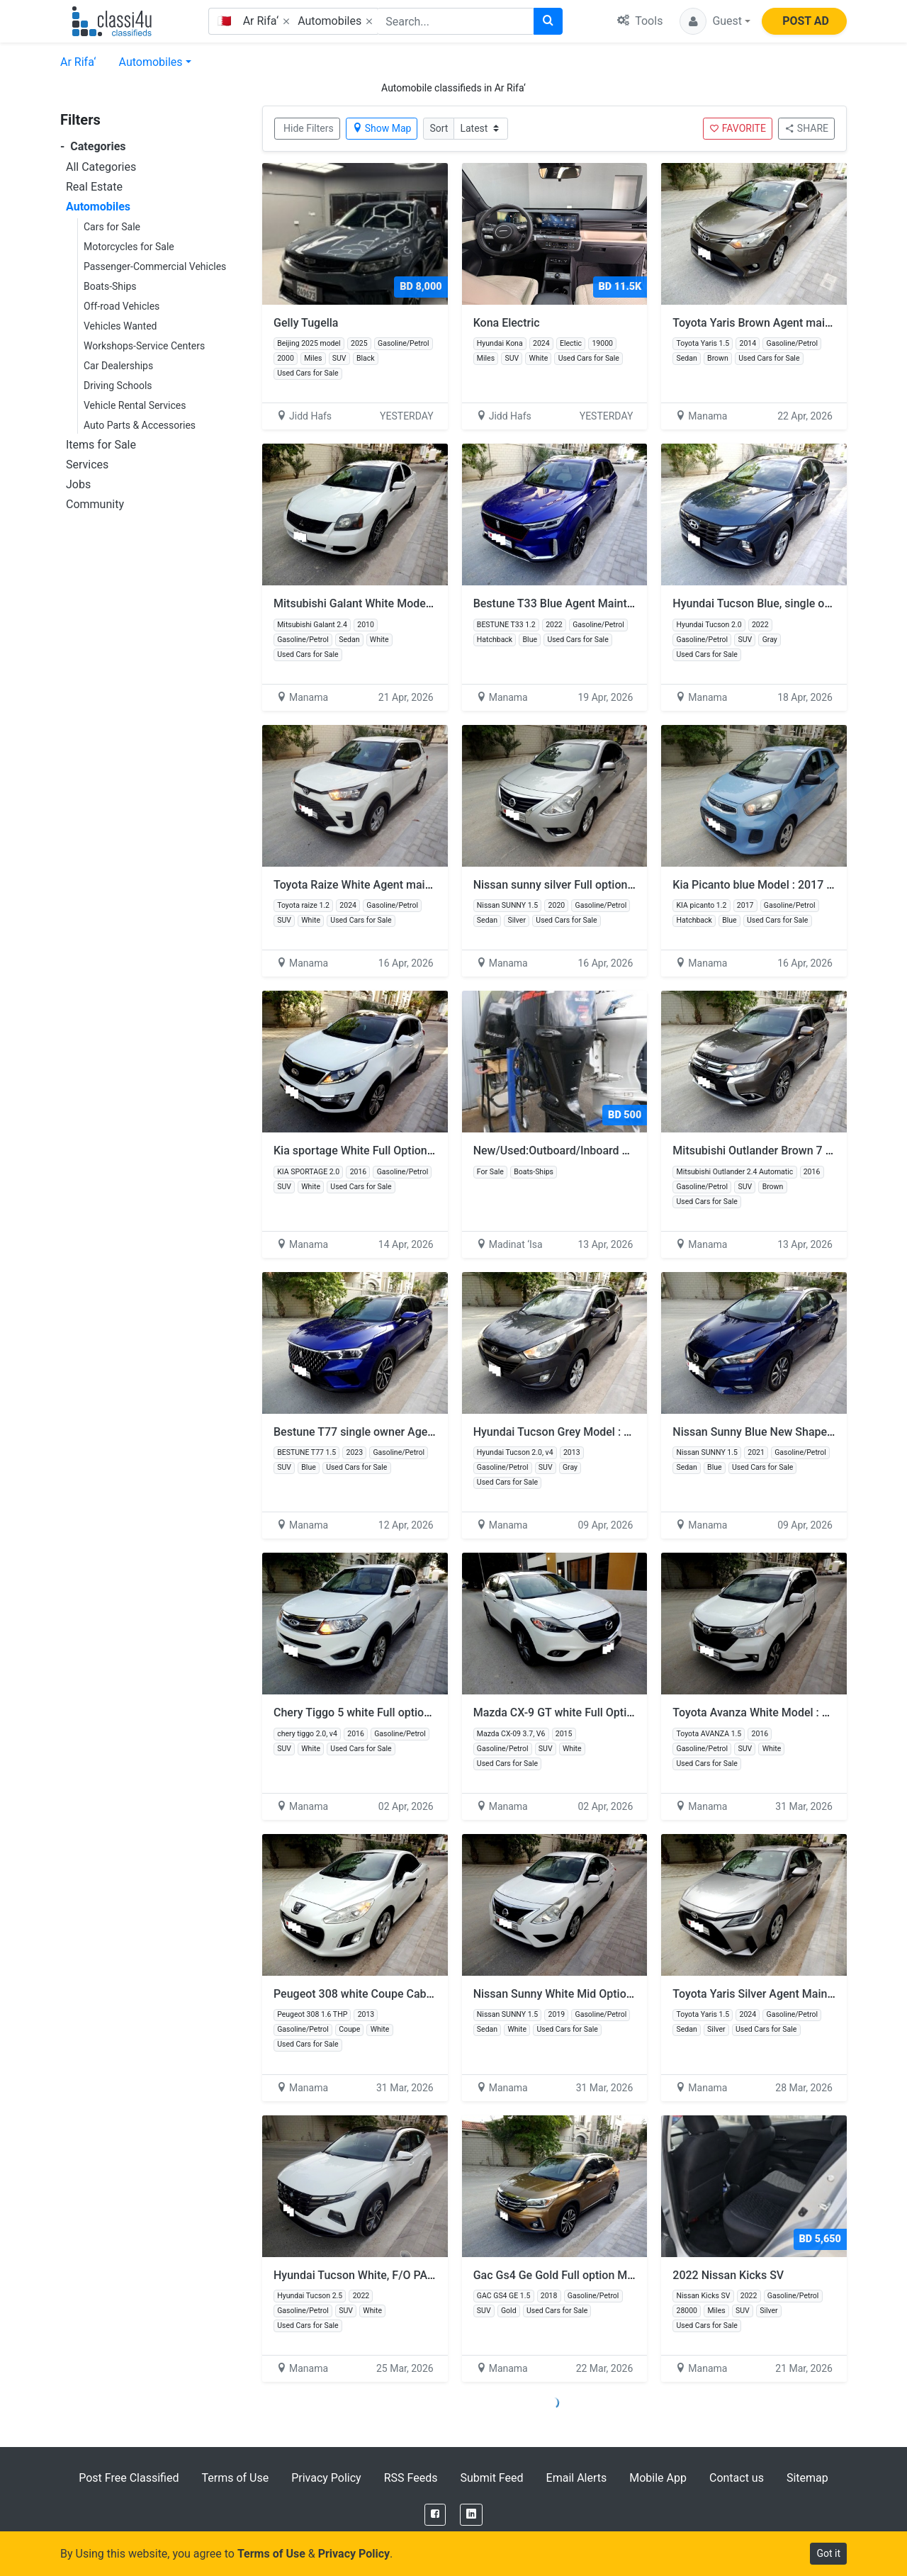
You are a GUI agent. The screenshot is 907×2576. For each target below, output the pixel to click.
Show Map (382, 128)
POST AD (805, 21)
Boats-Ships (110, 286)
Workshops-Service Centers (144, 345)
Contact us (736, 2478)
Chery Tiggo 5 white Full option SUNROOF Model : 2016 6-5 (423, 1712)
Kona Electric (506, 323)
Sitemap (807, 2478)
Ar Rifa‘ (78, 62)
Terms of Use (235, 2478)
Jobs (78, 484)
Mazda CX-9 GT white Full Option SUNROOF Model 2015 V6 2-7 (633, 1712)
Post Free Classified (129, 2478)
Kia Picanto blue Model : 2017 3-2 (757, 885)
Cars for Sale (112, 226)
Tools (640, 21)
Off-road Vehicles (121, 306)
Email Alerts (576, 2478)
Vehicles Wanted (120, 326)
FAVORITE (737, 128)
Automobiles (151, 62)
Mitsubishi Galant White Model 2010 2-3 (375, 603)
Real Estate (94, 186)
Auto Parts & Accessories (140, 425)
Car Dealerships (118, 365)
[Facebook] (435, 2515)
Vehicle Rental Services (135, 405)
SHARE (806, 128)
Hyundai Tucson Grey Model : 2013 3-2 (571, 1432)
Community (95, 504)
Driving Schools (118, 385)
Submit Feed (491, 2478)
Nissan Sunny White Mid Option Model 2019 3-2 (594, 1994)
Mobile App (658, 2478)
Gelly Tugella (306, 323)
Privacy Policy (326, 2478)
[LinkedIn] (471, 2515)
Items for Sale (101, 444)
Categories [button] (93, 146)
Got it (828, 2553)
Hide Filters (308, 128)
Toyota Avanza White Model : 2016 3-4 (769, 1712)
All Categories (101, 167)
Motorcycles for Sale (129, 246)
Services (87, 464)
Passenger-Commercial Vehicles (155, 266)
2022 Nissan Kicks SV (728, 2275)
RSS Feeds (411, 2478)
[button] (715, 21)
